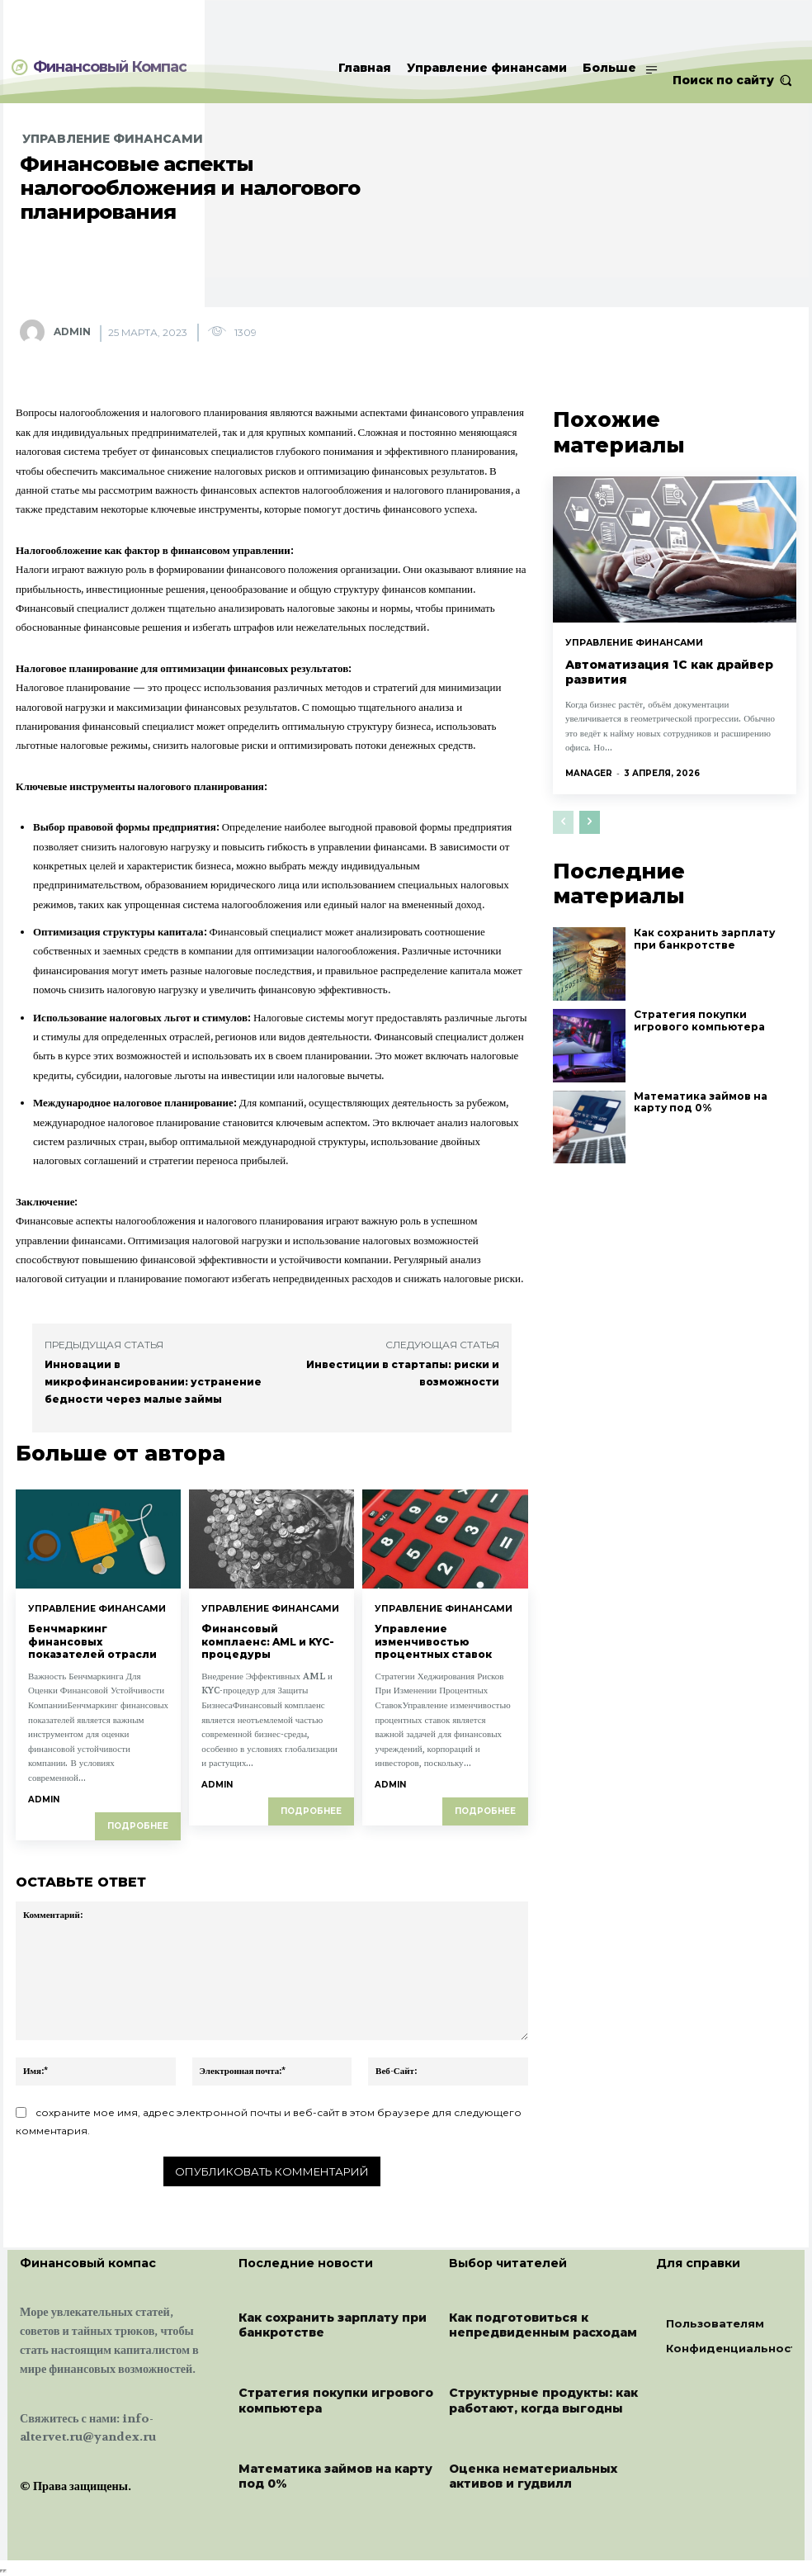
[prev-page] (563, 792)
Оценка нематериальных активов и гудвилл (533, 2474)
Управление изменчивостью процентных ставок (433, 1641)
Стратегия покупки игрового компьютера (709, 987)
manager (588, 743)
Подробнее (137, 1824)
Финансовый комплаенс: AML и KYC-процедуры (267, 1641)
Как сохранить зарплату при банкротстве (707, 905)
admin (72, 331)
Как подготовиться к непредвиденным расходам (543, 2323)
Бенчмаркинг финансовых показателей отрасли (92, 1641)
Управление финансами (112, 138)
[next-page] (589, 792)
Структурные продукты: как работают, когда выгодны (543, 2399)
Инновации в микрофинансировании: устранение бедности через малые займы (153, 1381)
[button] (732, 80)
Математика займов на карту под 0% (709, 1069)
